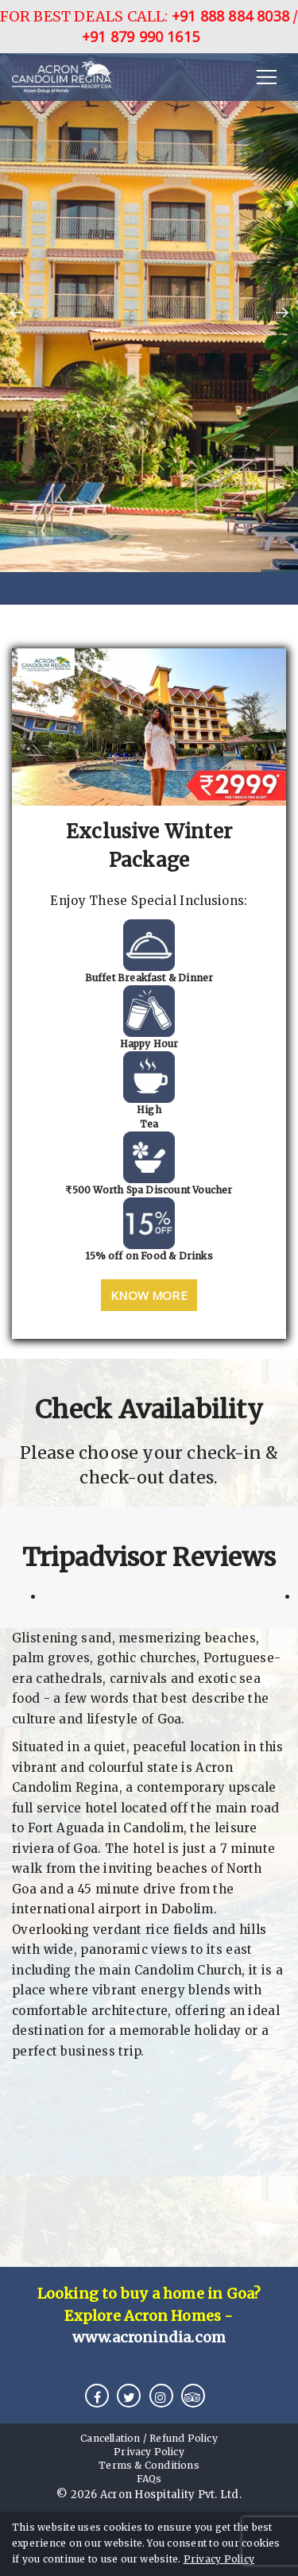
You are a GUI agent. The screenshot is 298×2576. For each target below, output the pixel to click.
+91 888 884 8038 (230, 15)
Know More (149, 1295)
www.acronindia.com (149, 2337)
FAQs (149, 2479)
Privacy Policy (219, 2559)
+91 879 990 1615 (140, 36)
